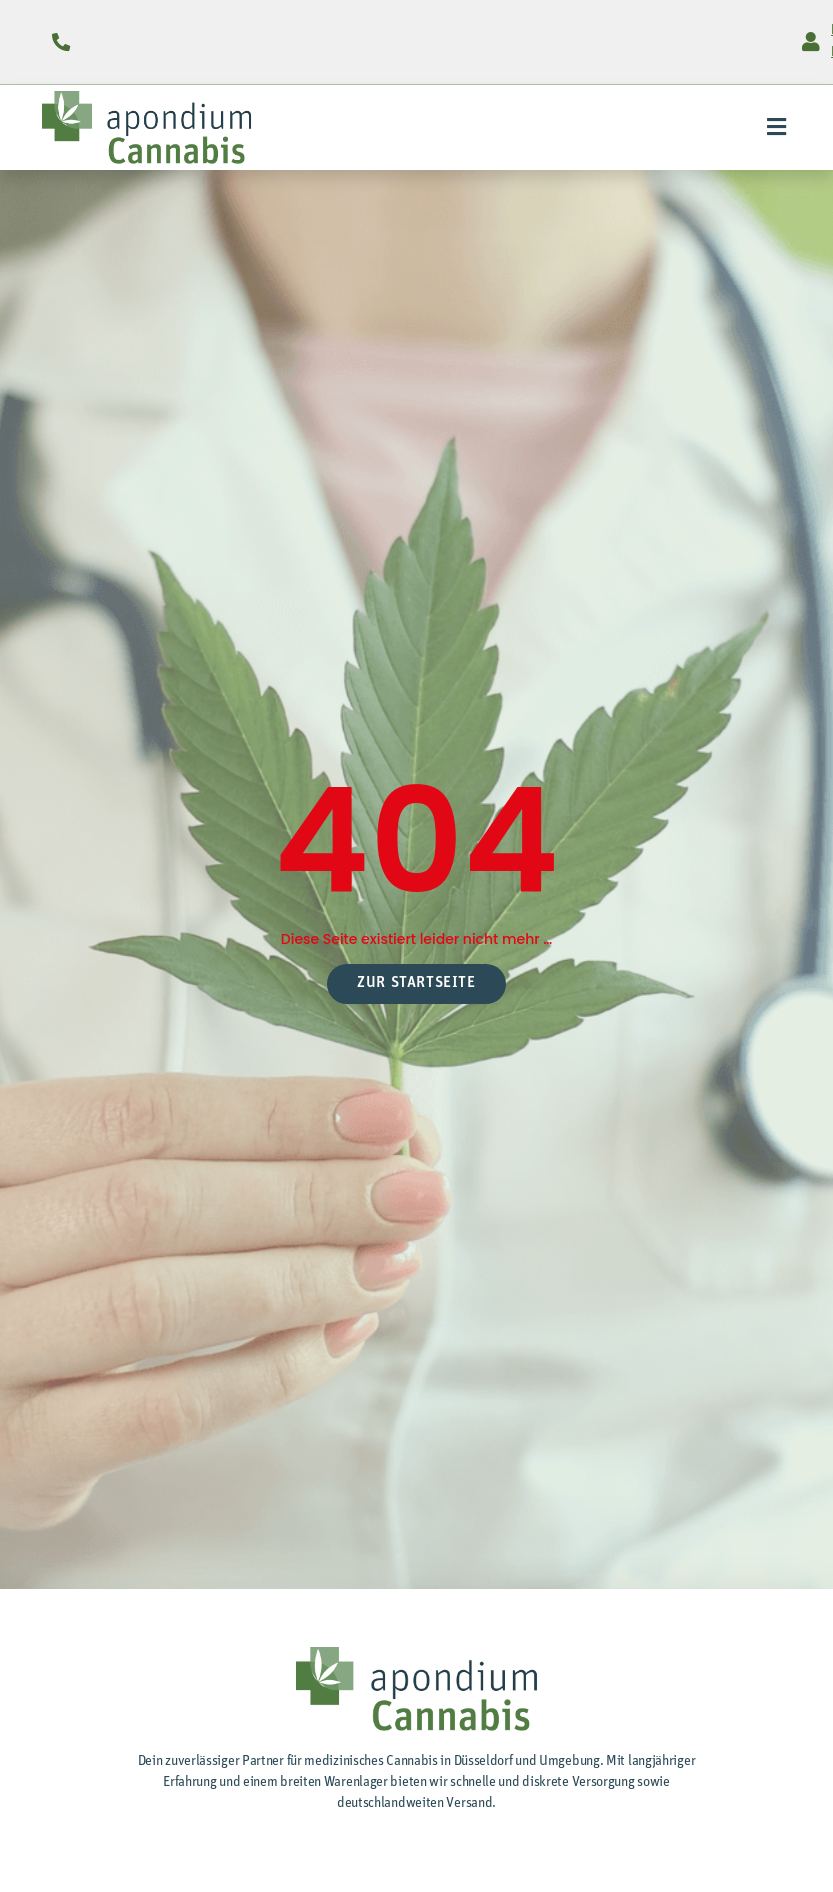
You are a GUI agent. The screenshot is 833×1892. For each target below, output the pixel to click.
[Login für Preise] (811, 42)
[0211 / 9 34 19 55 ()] (62, 42)
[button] (776, 127)
